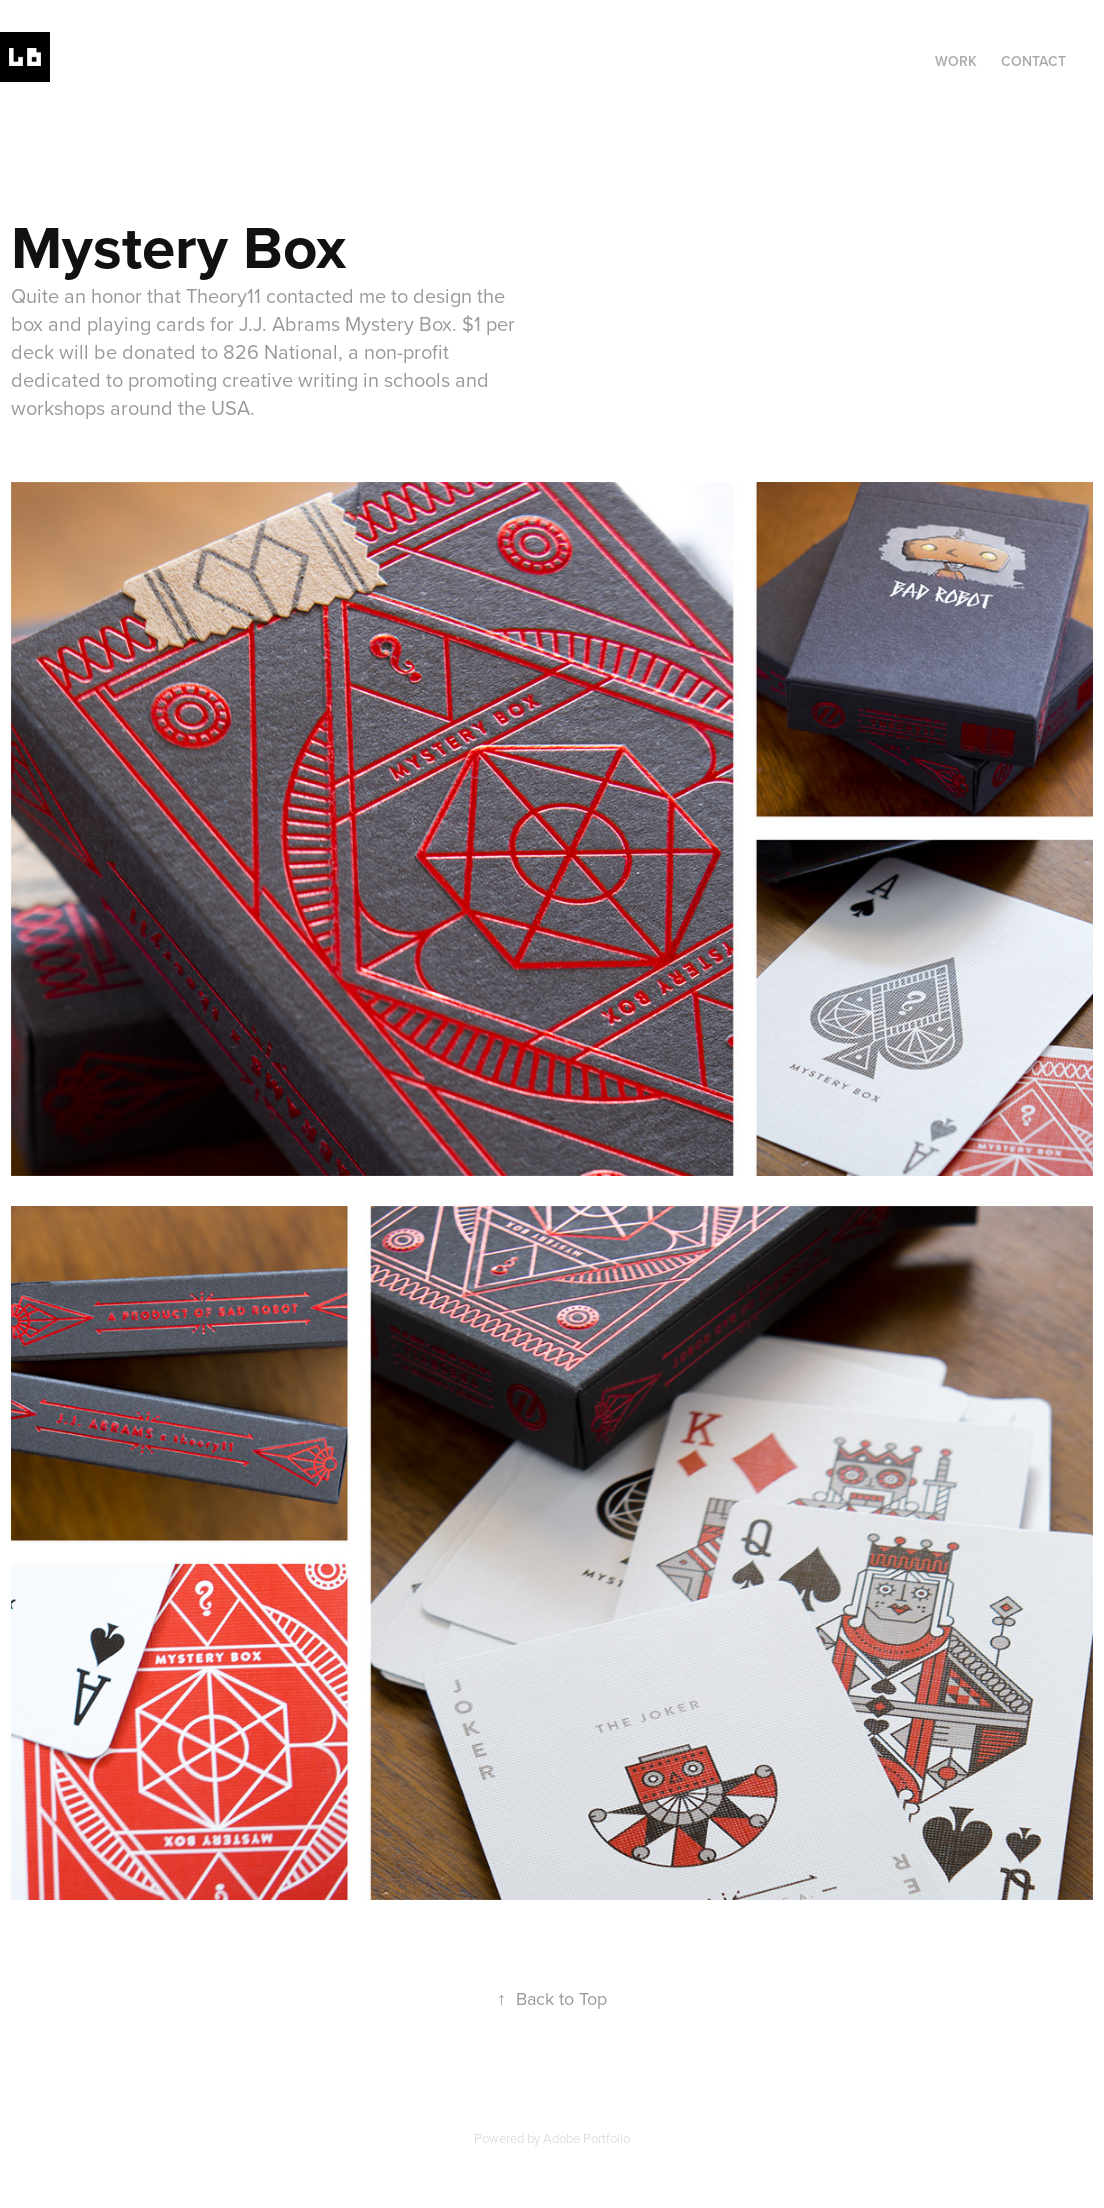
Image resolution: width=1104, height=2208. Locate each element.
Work (956, 61)
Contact (1033, 61)
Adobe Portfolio (586, 2138)
